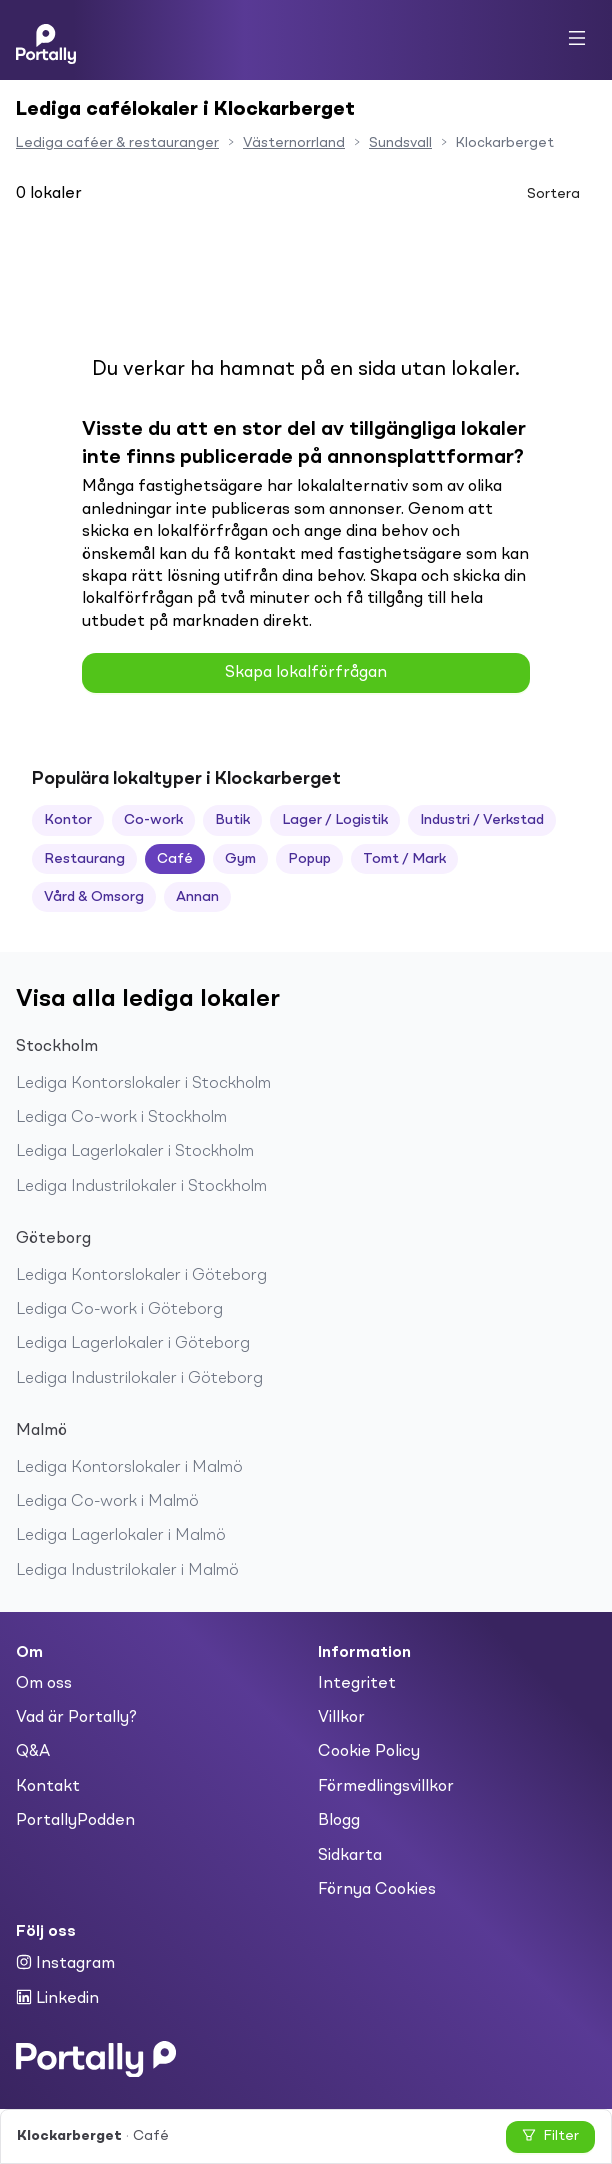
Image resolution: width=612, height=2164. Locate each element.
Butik (232, 820)
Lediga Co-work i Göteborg (119, 1310)
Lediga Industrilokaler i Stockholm (141, 1187)
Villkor (341, 1718)
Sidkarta (350, 1856)
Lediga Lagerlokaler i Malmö (121, 1536)
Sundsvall (400, 143)
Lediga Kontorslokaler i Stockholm (143, 1084)
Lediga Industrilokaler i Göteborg (139, 1379)
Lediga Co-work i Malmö (107, 1502)
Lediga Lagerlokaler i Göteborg (133, 1344)
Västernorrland (294, 143)
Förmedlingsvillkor (386, 1787)
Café (175, 859)
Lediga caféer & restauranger (117, 143)
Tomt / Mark (404, 859)
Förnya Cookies (377, 1890)
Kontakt (48, 1787)
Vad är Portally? (76, 1718)
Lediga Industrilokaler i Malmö (127, 1571)
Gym (240, 859)
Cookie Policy (369, 1752)
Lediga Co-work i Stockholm (121, 1118)
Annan (197, 897)
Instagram (65, 1963)
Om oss (44, 1684)
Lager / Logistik (335, 820)
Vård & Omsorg (94, 897)
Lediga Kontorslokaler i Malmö (129, 1468)
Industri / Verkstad (482, 820)
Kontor (68, 820)
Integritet (357, 1684)
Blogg (339, 1821)
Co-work (153, 820)
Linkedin (57, 1998)
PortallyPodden (75, 1821)
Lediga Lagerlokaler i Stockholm (135, 1152)
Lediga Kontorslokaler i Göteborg (141, 1276)
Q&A (33, 1752)
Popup (309, 859)
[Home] (46, 40)
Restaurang (84, 859)
